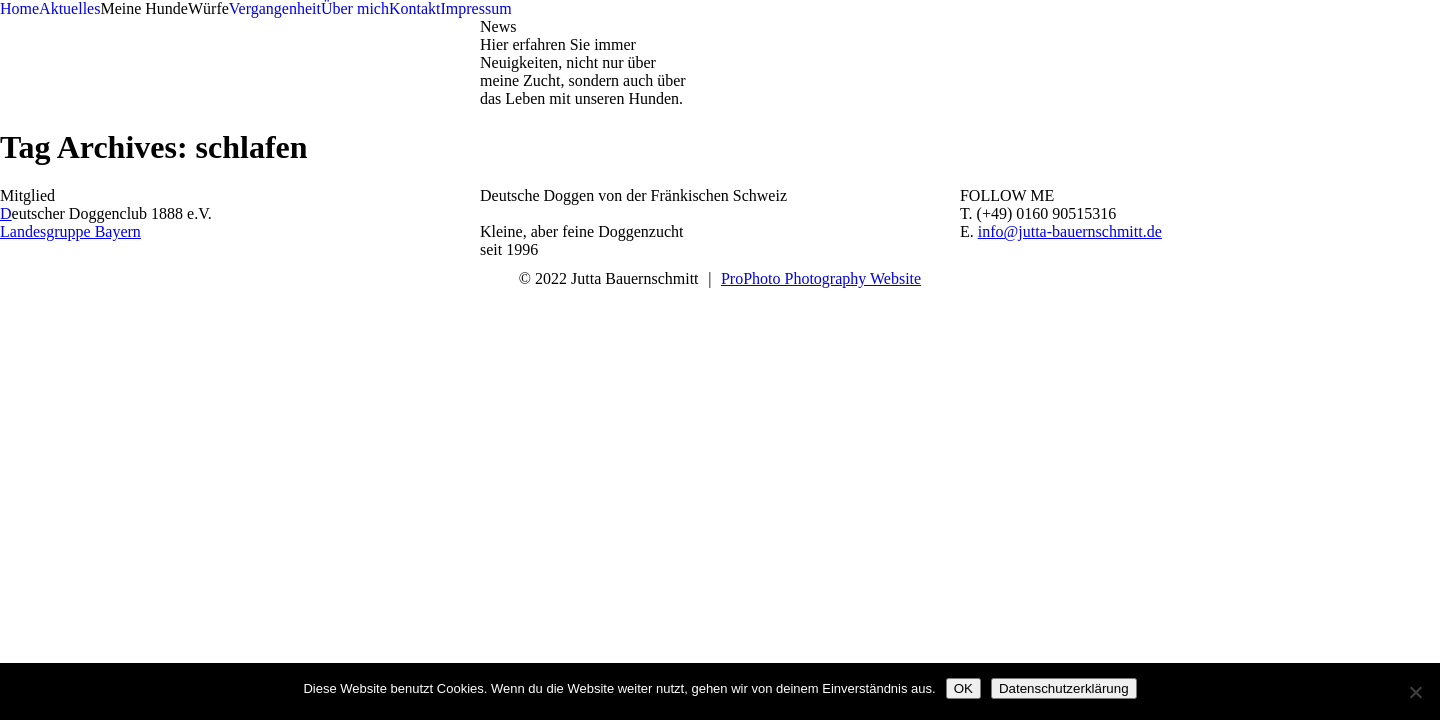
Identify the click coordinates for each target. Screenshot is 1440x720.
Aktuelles (69, 8)
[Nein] (1415, 692)
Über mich (355, 8)
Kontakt (415, 8)
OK (963, 688)
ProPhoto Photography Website (821, 278)
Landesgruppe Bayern (70, 231)
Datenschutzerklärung (1064, 688)
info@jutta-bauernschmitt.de (1070, 231)
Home (19, 8)
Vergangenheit (275, 8)
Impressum (475, 8)
